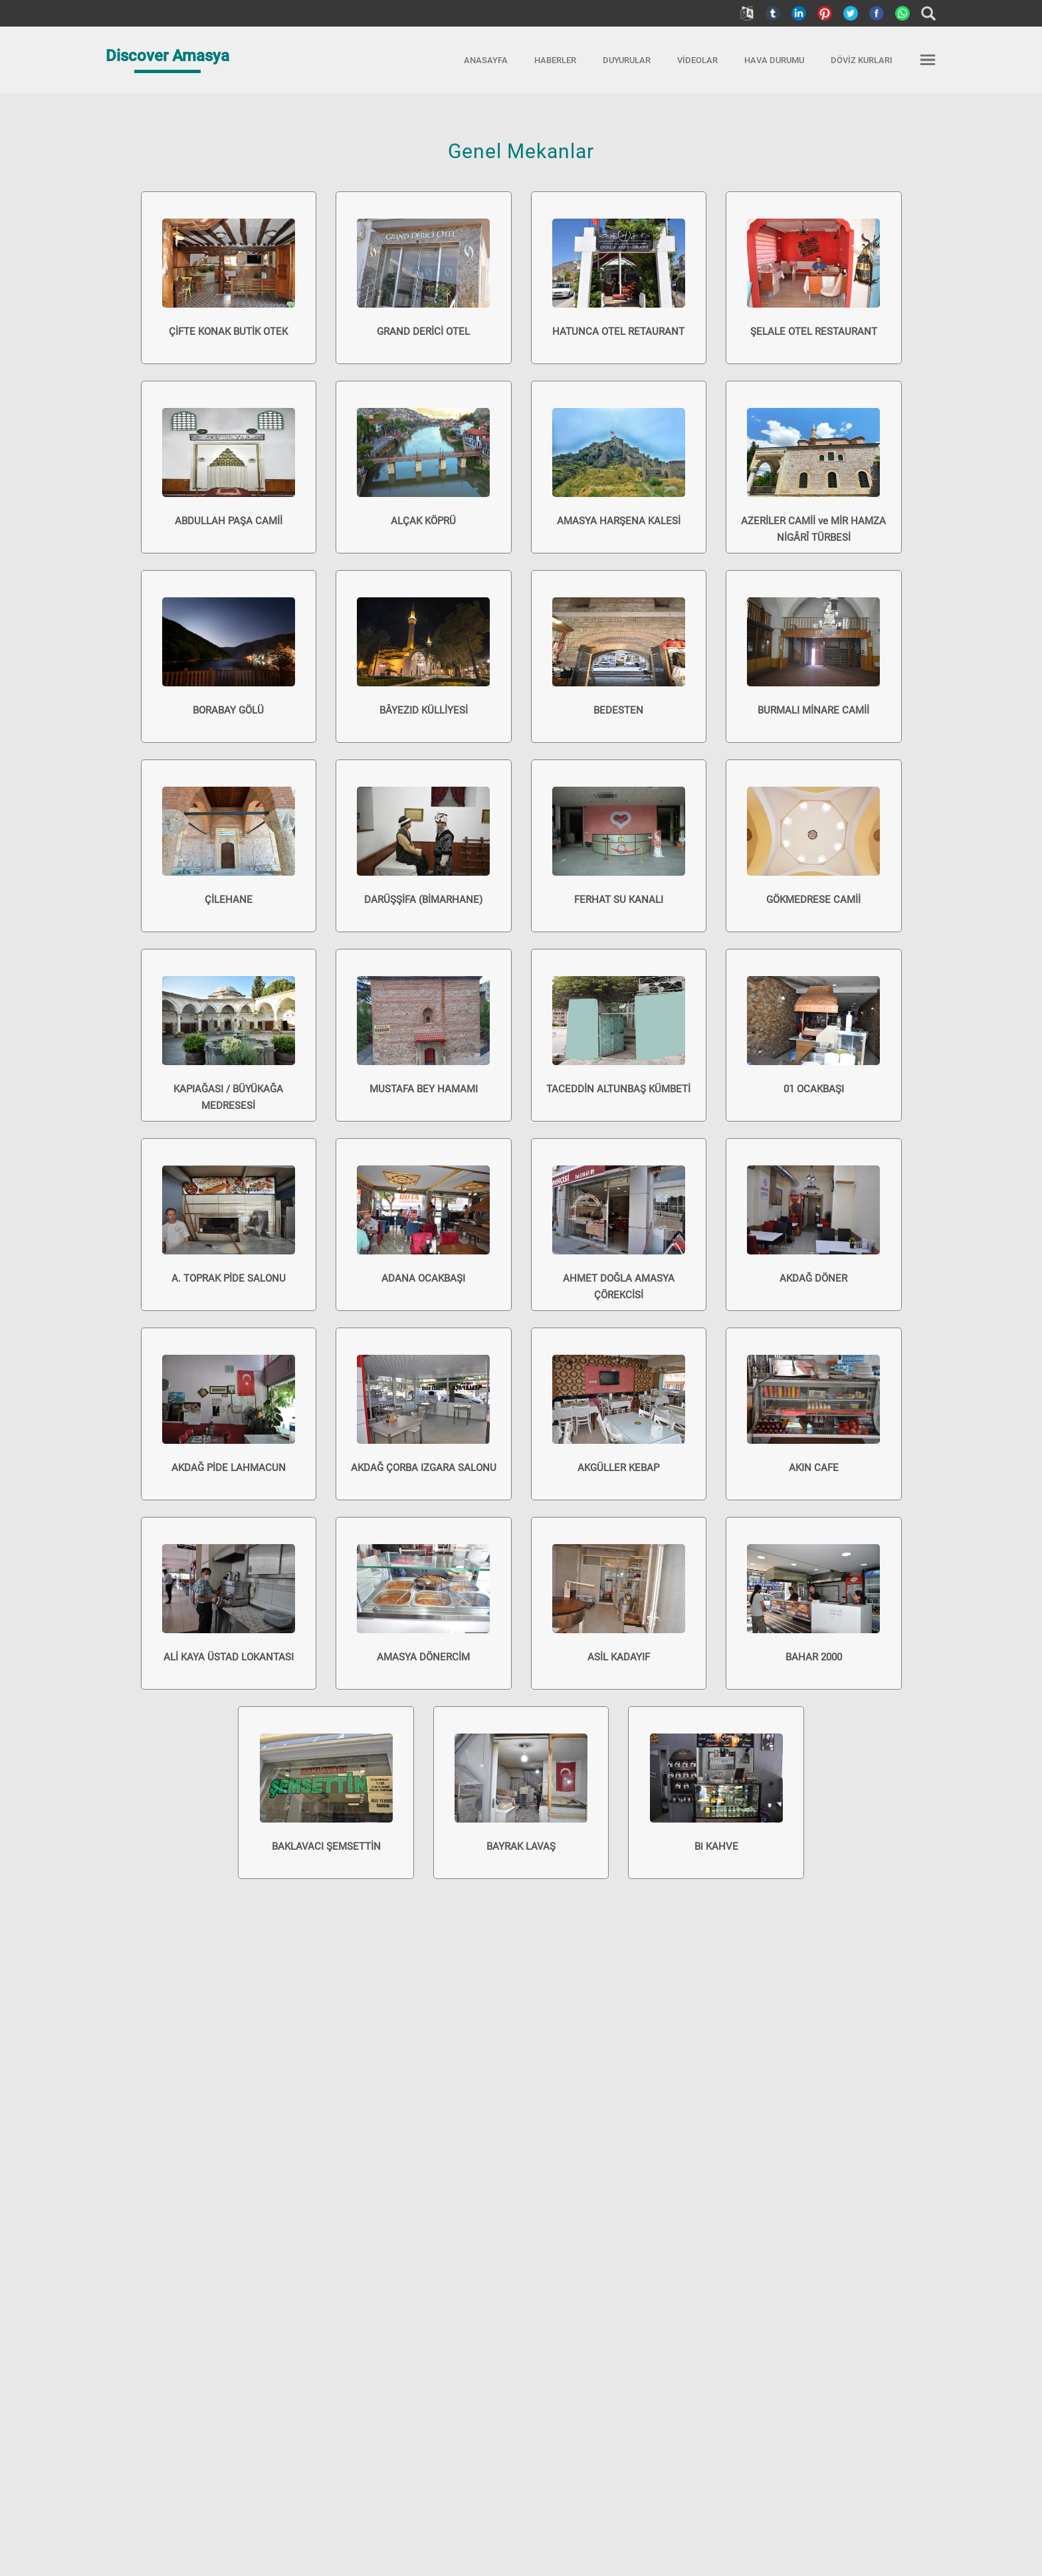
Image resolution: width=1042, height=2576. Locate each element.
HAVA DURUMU (774, 60)
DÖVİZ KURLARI (861, 60)
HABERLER (555, 60)
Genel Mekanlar (521, 151)
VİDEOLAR (697, 60)
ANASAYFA (486, 60)
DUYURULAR (627, 60)
